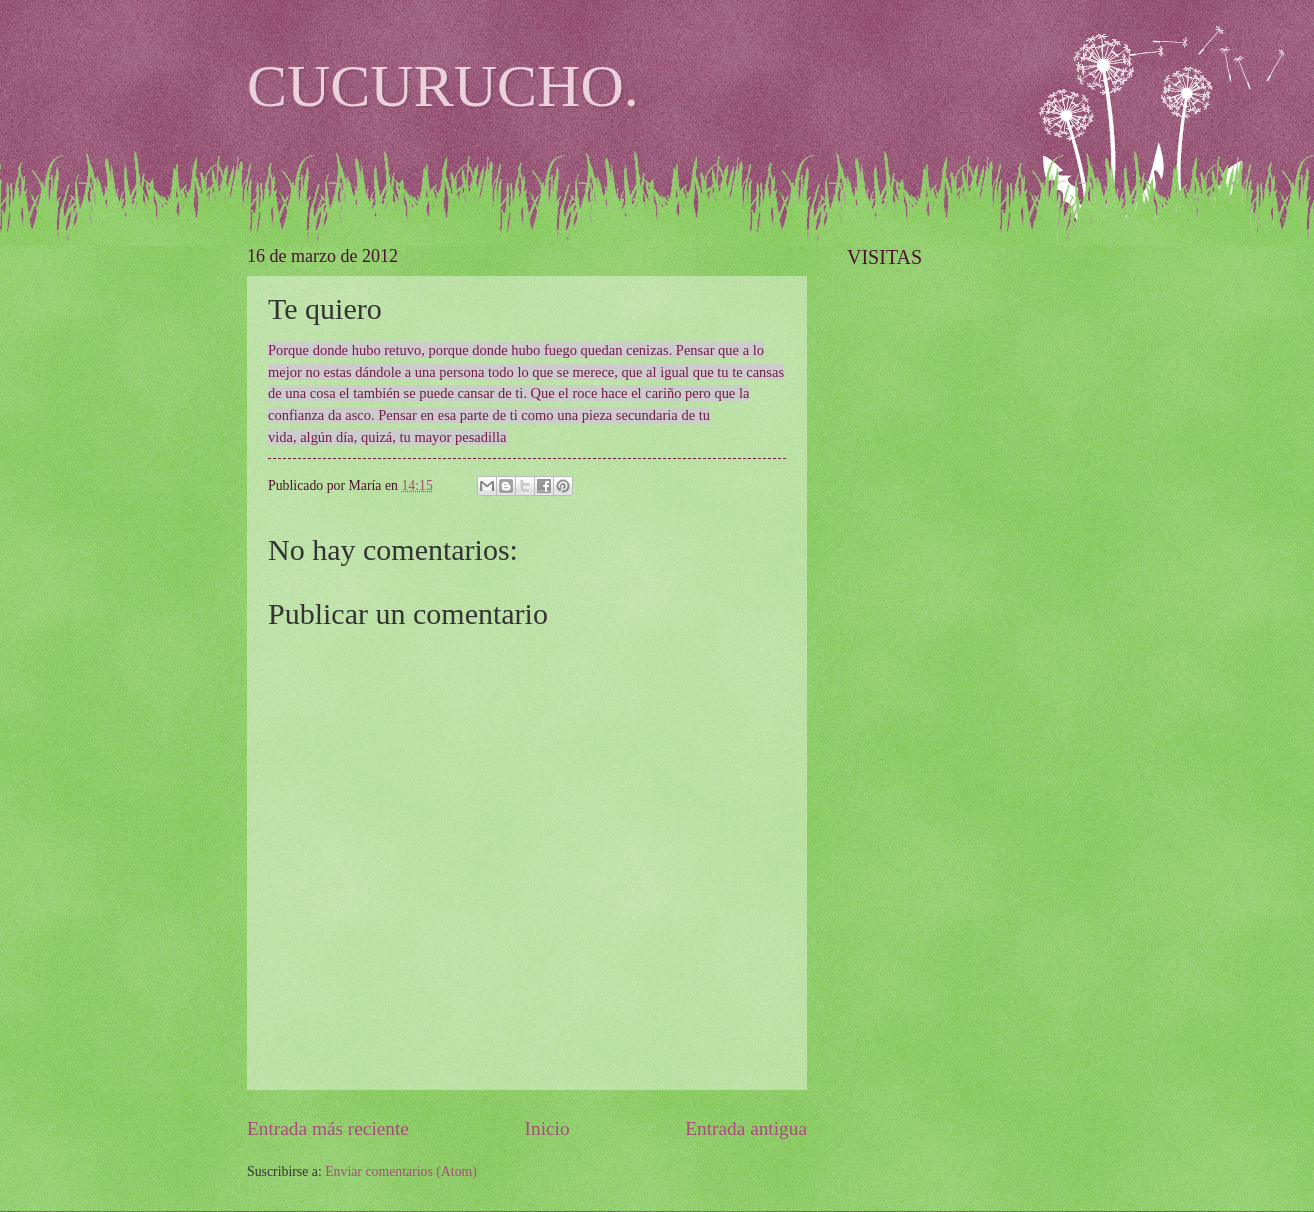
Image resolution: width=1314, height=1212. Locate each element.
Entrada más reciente (328, 1128)
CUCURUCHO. (443, 86)
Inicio (547, 1128)
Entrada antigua (746, 1128)
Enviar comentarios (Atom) (401, 1171)
